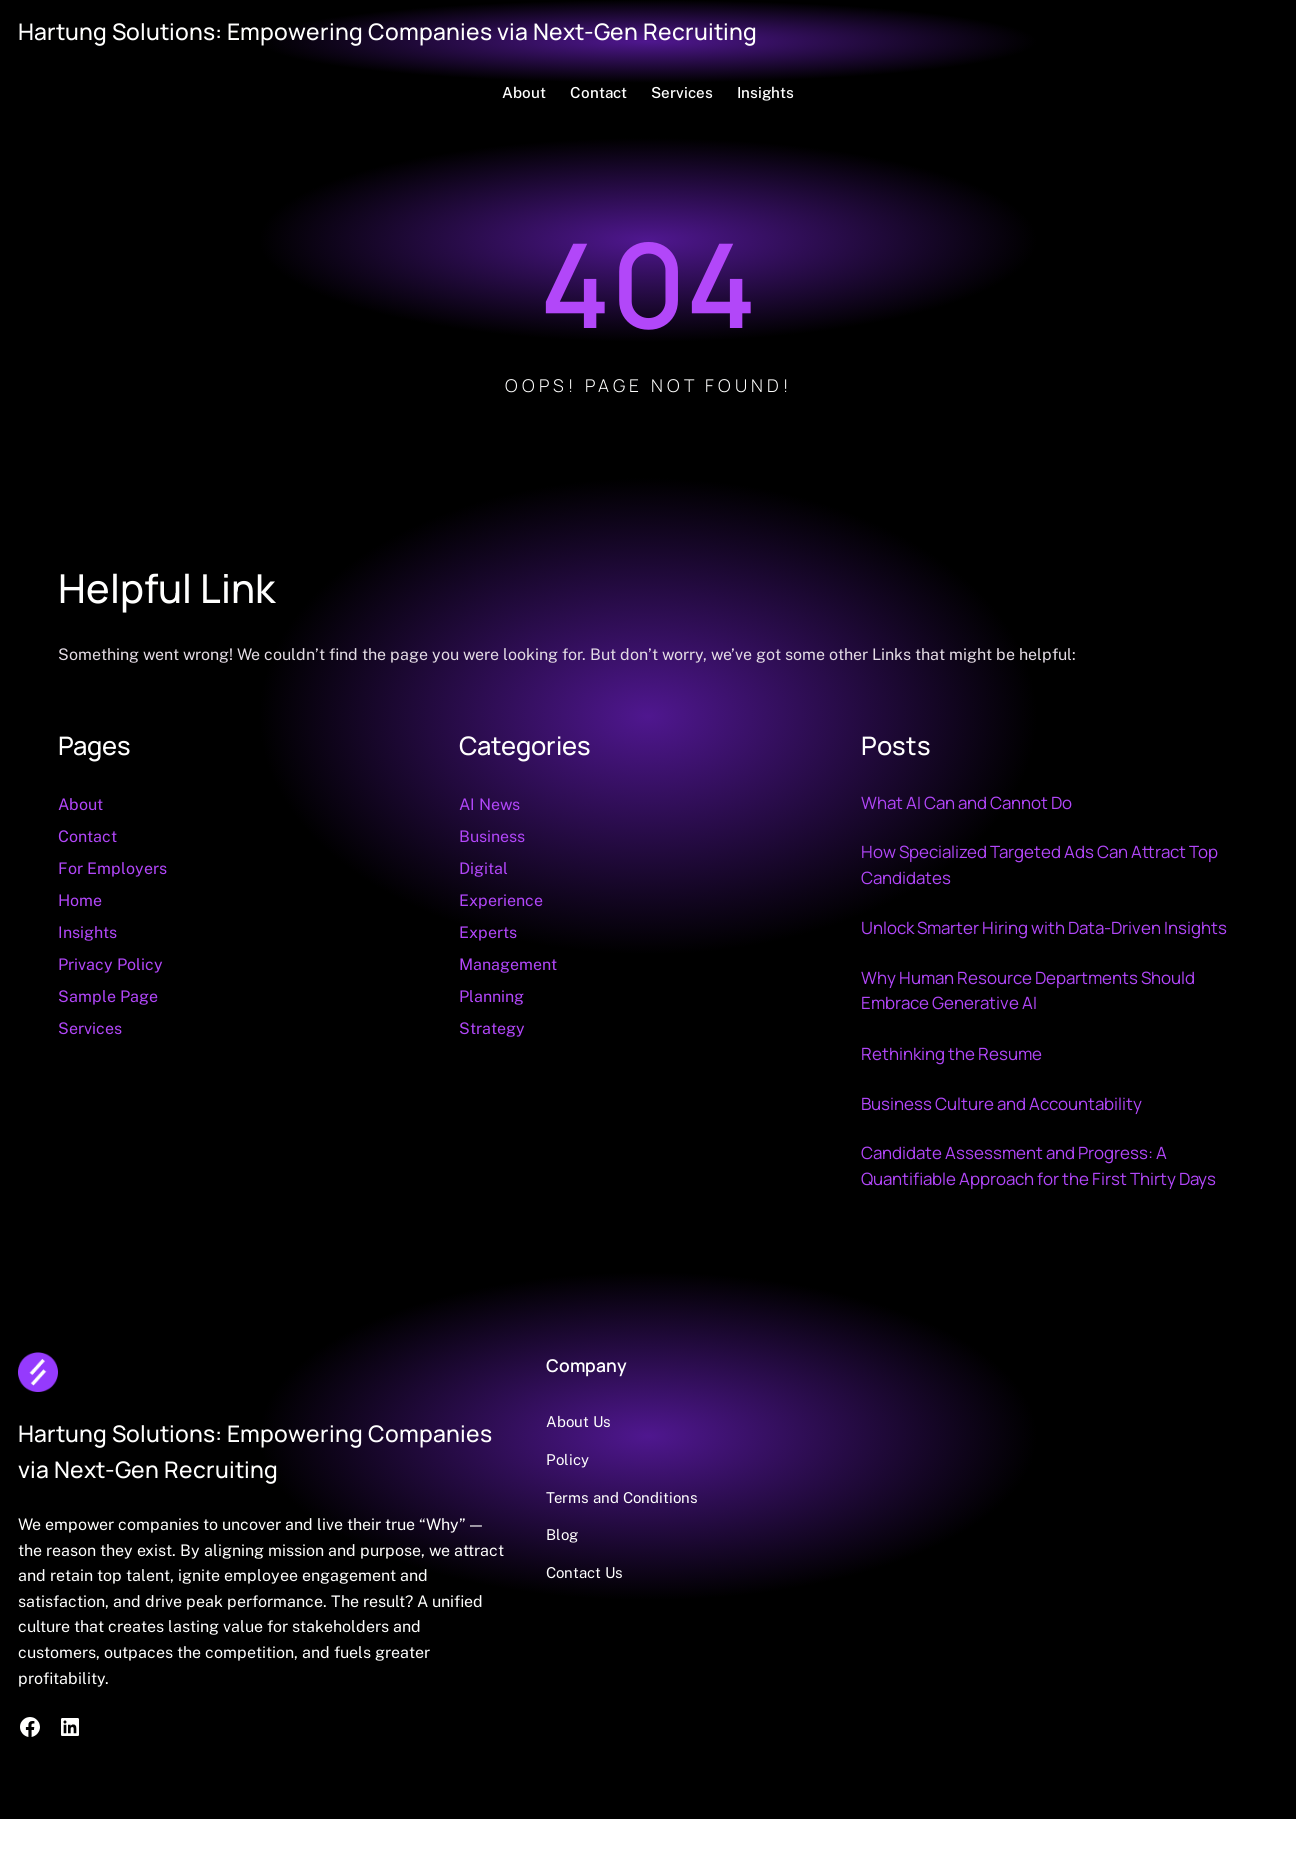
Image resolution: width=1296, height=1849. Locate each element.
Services (90, 1028)
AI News (489, 804)
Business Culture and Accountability (1006, 1133)
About (80, 804)
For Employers (112, 868)
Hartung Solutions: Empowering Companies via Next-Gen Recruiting (396, 31)
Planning (491, 996)
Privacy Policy (110, 964)
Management (508, 964)
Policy (584, 1490)
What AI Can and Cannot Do (972, 802)
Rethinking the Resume (953, 1083)
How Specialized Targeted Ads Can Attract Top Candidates (1046, 865)
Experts (488, 932)
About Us (595, 1452)
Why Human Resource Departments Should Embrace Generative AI (1033, 1019)
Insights (87, 932)
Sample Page (108, 996)
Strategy (492, 1028)
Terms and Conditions (639, 1528)
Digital (483, 868)
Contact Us (601, 1604)
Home (80, 900)
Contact (87, 836)
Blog (578, 1566)
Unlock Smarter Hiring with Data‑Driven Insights (1017, 942)
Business (492, 836)
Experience (501, 900)
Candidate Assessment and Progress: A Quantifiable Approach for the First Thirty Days (1045, 1196)
